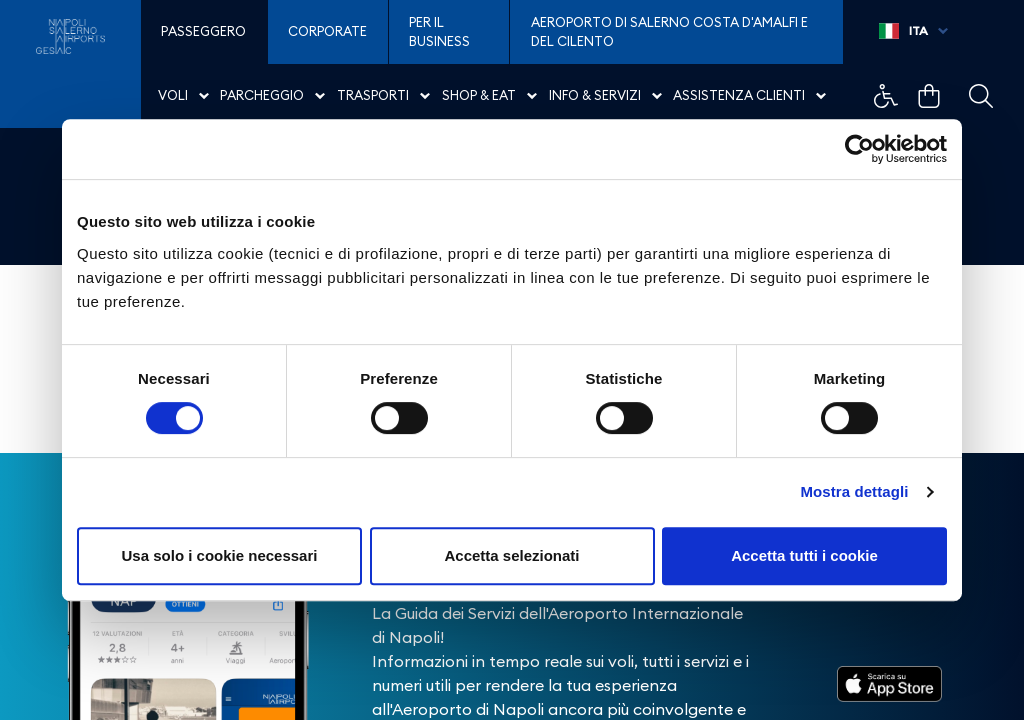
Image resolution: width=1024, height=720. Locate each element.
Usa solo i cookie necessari (220, 555)
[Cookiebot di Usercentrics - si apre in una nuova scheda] (859, 149)
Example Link (886, 96)
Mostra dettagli (854, 491)
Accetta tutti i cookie (804, 555)
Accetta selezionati (511, 555)
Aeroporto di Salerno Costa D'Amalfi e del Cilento (669, 32)
